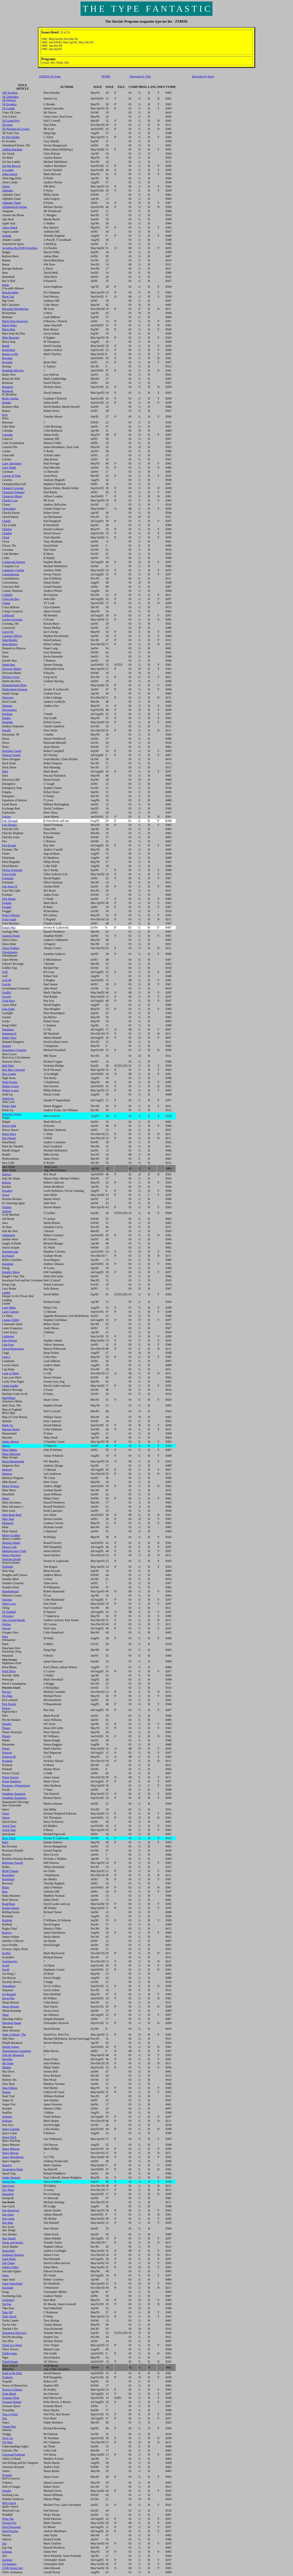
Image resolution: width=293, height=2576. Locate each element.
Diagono (7, 705)
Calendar (7, 434)
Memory (7, 1469)
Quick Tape (9, 1825)
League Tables (10, 1320)
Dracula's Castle (11, 751)
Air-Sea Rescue (11, 165)
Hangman (8, 1029)
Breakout (7, 386)
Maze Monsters (11, 1454)
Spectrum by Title (140, 76)
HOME (105, 76)
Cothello (7, 594)
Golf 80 (6, 980)
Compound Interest (13, 562)
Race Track (9, 1838)
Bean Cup (8, 296)
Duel (5, 771)
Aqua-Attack (10, 227)
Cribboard (8, 615)
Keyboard (8, 1255)
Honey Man (9, 1106)
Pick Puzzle (9, 1704)
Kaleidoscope (10, 1251)
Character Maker (12, 496)
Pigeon (6, 1708)
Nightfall (7, 1566)
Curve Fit (7, 631)
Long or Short (10, 1373)
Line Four (8, 1344)
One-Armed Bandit (13, 1620)
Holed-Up (8, 1098)
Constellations (10, 574)
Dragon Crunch (11, 755)
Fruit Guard (9, 919)
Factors (6, 816)
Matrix (6, 1445)
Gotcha (6, 984)
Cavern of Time (11, 475)
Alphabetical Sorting (14, 207)
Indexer (6, 1174)
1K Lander (8, 108)
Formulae (7, 878)
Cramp (6, 603)
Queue (6, 1817)
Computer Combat (13, 570)
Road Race (8, 1903)
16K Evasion (10, 92)
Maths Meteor (10, 1441)
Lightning (8, 1336)
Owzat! (6, 1628)
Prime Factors (10, 1777)
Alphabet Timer (11, 202)
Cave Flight (9, 467)
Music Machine (11, 1555)
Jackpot (6, 1207)
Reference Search (12, 1862)
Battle (5, 285)
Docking (7, 714)
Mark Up (7, 1425)
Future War (9, 927)
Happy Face (9, 1037)
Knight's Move (11, 1272)
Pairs (5, 1636)
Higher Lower (10, 1086)
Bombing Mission (13, 370)
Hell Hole (8, 1065)
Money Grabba (11, 1535)
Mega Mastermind (13, 1461)
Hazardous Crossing (14, 1050)
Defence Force (11, 677)
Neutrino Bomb (11, 1559)
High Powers (10, 1082)
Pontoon (7, 1752)
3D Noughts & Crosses (16, 128)
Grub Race (8, 1000)
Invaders (7, 1190)
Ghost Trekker (10, 948)
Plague (6, 1728)
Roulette (7, 1920)
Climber (7, 529)
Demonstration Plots (14, 685)
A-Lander (8, 170)
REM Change (10, 1871)
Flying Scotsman (12, 870)
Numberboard (10, 1591)
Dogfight (7, 722)
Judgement (8, 1235)
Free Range (9, 898)
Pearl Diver (9, 1671)
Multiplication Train (14, 1551)
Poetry (6, 1748)
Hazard (6, 1045)
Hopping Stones (11, 1114)
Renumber (8, 1875)
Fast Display (9, 824)
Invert (5, 1194)
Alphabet (7, 190)
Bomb (5, 345)
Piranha (6, 1723)
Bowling (7, 358)
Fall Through (10, 820)
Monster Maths (11, 1542)
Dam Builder (10, 640)
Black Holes (9, 325)
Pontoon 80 (9, 1756)
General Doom (11, 935)
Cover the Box (10, 599)
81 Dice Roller (11, 137)
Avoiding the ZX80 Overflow (19, 248)
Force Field (9, 874)
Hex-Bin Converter (13, 1069)
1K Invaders (9, 104)
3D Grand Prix (11, 120)
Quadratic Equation (13, 1793)
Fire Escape (9, 845)
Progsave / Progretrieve (16, 1785)
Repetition (8, 1879)
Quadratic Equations (14, 1797)
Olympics (8, 1616)
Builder (6, 402)
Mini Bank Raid (11, 1514)
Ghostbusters (10, 952)
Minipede (7, 1523)
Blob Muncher (10, 337)
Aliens (6, 186)
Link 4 (6, 1356)
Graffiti (6, 992)
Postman (7, 1760)
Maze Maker (9, 1449)
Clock (5, 537)
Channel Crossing (12, 488)
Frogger (7, 902)
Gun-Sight (8, 1008)
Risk (4, 1891)
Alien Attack (9, 174)
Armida (6, 235)
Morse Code (9, 1547)
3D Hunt (7, 124)
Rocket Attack (10, 1908)
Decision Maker (11, 668)
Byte (5, 414)
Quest (5, 1813)
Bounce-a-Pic (10, 354)
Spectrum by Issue (203, 76)
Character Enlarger (13, 492)
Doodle (6, 730)
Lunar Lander (10, 1385)
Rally (5, 1842)
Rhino (5, 1887)
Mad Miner (9, 1398)
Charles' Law (10, 500)
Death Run (8, 664)
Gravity (6, 996)
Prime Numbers (11, 1781)
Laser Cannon (10, 1311)
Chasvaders (9, 508)
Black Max (8, 329)
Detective (7, 697)
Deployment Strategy (14, 689)
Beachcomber (10, 292)
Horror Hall (9, 1125)
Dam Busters (10, 644)
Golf (4, 972)
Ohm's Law (9, 1603)
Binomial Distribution (15, 308)
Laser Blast (9, 1307)
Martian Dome (11, 1429)
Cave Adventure (11, 463)
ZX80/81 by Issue (50, 76)
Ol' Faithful (9, 1611)
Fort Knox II (9, 886)
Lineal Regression (13, 1348)
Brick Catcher (10, 398)
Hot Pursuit (9, 1138)
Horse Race (9, 1134)
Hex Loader (9, 1073)
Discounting (9, 709)
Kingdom (7, 1264)
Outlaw (6, 1624)
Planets (6, 1736)
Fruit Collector (11, 915)
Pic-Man (7, 1695)
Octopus (7, 1599)
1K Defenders (10, 98)
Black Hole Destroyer (15, 321)
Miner (5, 1498)
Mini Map (8, 1519)
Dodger (6, 718)
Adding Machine (12, 149)
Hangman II (9, 1033)
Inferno (6, 1182)
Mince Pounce (10, 1486)
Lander (6, 1292)
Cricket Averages (12, 619)
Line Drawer (9, 1340)
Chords (6, 521)
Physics (6, 1691)
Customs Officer (12, 636)
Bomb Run (8, 350)
